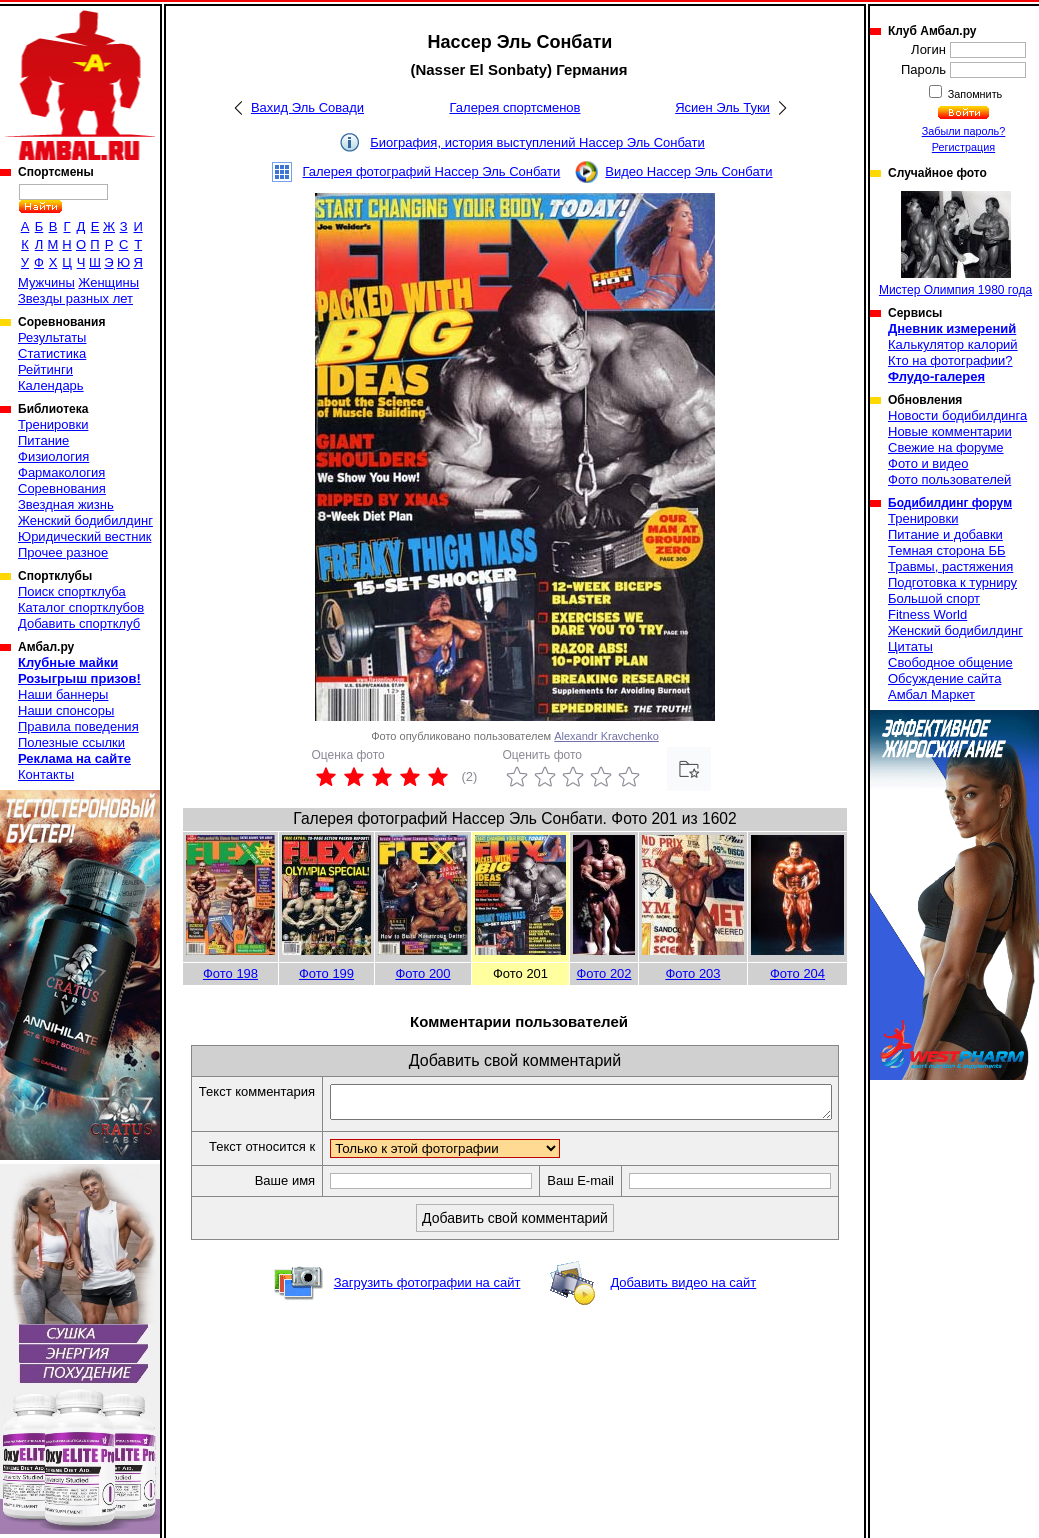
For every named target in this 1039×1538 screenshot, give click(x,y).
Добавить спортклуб (79, 623)
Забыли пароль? (964, 131)
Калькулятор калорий (953, 344)
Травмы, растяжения (950, 566)
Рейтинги (45, 369)
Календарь (51, 385)
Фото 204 (797, 973)
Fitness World (927, 614)
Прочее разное (63, 552)
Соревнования (62, 488)
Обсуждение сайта (944, 678)
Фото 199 (326, 973)
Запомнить (974, 94)
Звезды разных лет (75, 298)
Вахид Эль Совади (307, 107)
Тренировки (53, 424)
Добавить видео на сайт (683, 1317)
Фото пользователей (949, 479)
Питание (43, 440)
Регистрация (963, 147)
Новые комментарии (950, 431)
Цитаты (910, 646)
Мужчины (46, 282)
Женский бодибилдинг (85, 520)
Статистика (52, 353)
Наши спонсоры (66, 710)
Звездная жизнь (66, 504)
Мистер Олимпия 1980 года (955, 244)
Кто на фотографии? (950, 360)
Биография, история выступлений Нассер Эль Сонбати (537, 142)
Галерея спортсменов (515, 107)
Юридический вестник (84, 536)
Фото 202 (603, 973)
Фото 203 (692, 973)
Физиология (53, 456)
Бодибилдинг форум (950, 503)
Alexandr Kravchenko (606, 736)
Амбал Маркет (931, 694)
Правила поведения (78, 726)
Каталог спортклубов (81, 607)
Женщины (108, 282)
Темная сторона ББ (947, 550)
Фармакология (61, 472)
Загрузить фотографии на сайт (427, 1317)
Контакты (46, 774)
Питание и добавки (945, 534)
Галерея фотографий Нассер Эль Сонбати (431, 171)
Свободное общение (950, 662)
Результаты (52, 337)
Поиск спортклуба (72, 591)
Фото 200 (422, 973)
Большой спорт (934, 598)
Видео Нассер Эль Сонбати (688, 171)
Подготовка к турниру (952, 582)
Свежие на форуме (946, 447)
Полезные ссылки (71, 742)
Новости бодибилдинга (957, 415)
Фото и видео (928, 463)
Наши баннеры (63, 694)
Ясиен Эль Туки (722, 107)
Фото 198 (230, 973)
